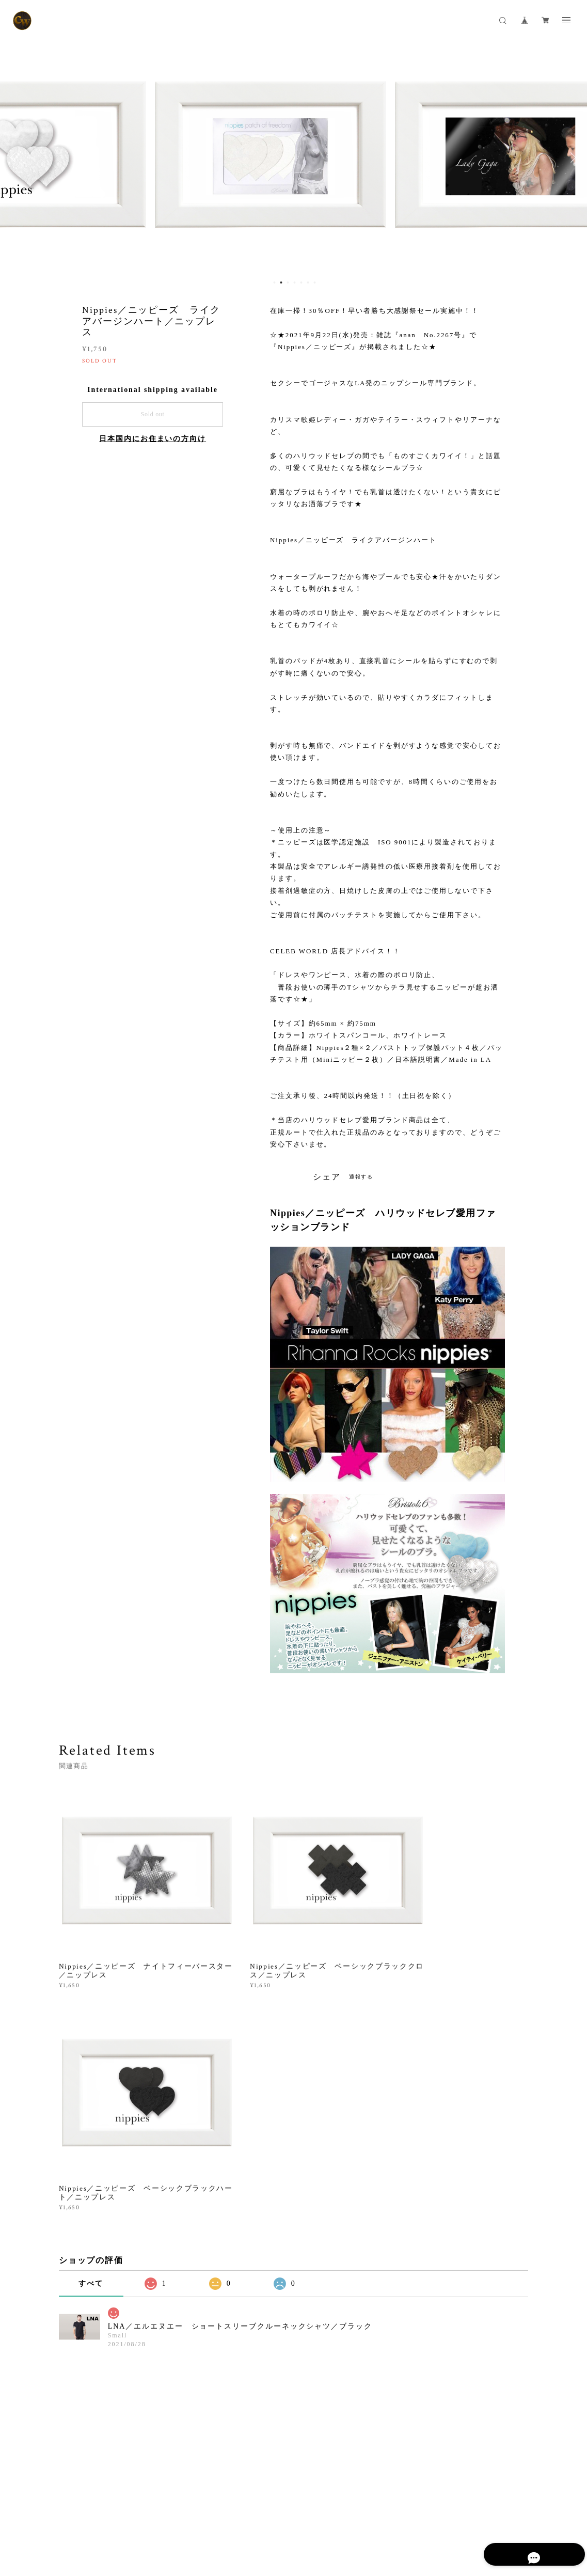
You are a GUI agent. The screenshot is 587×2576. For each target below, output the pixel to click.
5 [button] (301, 282)
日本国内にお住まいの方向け (152, 439)
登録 (462, 2406)
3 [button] (288, 282)
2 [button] (281, 282)
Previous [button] (15, 157)
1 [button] (274, 282)
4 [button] (294, 282)
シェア (327, 1177)
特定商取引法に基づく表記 (180, 2522)
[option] (294, 157)
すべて (90, 2029)
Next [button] (571, 157)
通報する (361, 1177)
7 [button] (314, 282)
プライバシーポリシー (101, 2522)
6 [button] (308, 282)
